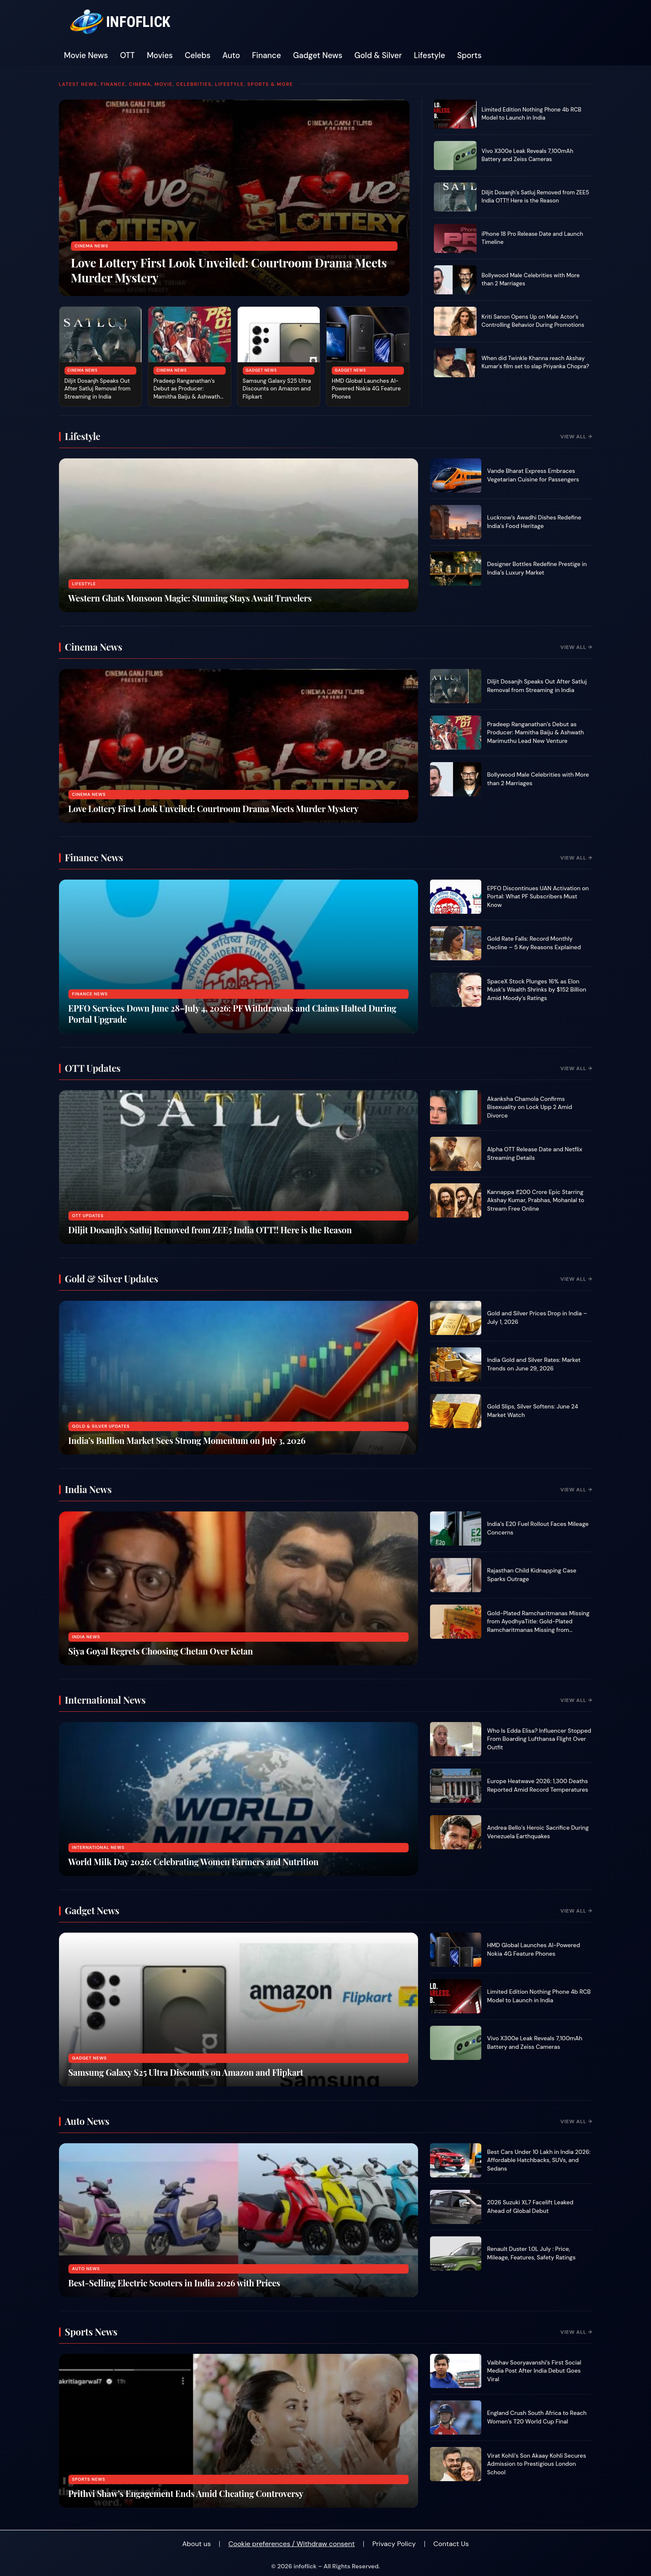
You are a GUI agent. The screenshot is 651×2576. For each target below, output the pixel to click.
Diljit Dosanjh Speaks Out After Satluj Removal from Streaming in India (98, 389)
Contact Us (451, 2543)
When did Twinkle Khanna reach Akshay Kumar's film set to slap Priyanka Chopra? (535, 362)
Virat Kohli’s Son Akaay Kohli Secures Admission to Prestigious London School (536, 2464)
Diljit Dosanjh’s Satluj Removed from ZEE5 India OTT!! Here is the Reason (535, 196)
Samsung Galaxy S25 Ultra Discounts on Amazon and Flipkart (277, 389)
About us (196, 2543)
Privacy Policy (394, 2543)
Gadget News (317, 55)
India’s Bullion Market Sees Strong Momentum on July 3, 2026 (187, 1440)
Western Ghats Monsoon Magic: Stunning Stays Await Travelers (190, 598)
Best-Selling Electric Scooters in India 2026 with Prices (174, 2282)
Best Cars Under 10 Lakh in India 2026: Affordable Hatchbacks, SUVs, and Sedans (539, 2160)
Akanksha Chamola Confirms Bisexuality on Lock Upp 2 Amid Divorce (529, 1107)
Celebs (197, 55)
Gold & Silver (378, 55)
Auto (231, 55)
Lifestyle (429, 55)
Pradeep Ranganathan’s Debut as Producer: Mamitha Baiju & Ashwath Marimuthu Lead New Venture (186, 397)
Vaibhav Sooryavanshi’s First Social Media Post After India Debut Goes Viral (534, 2371)
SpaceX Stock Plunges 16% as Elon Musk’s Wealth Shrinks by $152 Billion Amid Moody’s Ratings (536, 990)
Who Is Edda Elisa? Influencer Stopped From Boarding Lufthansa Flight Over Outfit (539, 1739)
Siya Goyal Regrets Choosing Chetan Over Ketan (160, 1651)
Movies (160, 55)
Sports (469, 55)
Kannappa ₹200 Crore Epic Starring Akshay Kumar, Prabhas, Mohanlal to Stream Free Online (535, 1200)
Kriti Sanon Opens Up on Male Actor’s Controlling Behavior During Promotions (533, 321)
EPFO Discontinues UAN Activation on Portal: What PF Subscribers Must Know (538, 897)
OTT (127, 55)
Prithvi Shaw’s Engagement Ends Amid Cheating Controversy (185, 2493)
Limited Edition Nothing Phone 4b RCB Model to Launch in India (531, 113)
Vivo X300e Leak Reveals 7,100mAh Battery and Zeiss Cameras (528, 155)
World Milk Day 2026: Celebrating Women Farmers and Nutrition (193, 1861)
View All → (576, 436)
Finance (266, 55)
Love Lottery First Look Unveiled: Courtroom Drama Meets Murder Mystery (229, 270)
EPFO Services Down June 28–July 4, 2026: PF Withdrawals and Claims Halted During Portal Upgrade (232, 1013)
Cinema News (92, 246)
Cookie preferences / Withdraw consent (291, 2543)
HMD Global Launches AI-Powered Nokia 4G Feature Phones (366, 389)
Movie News (86, 55)
